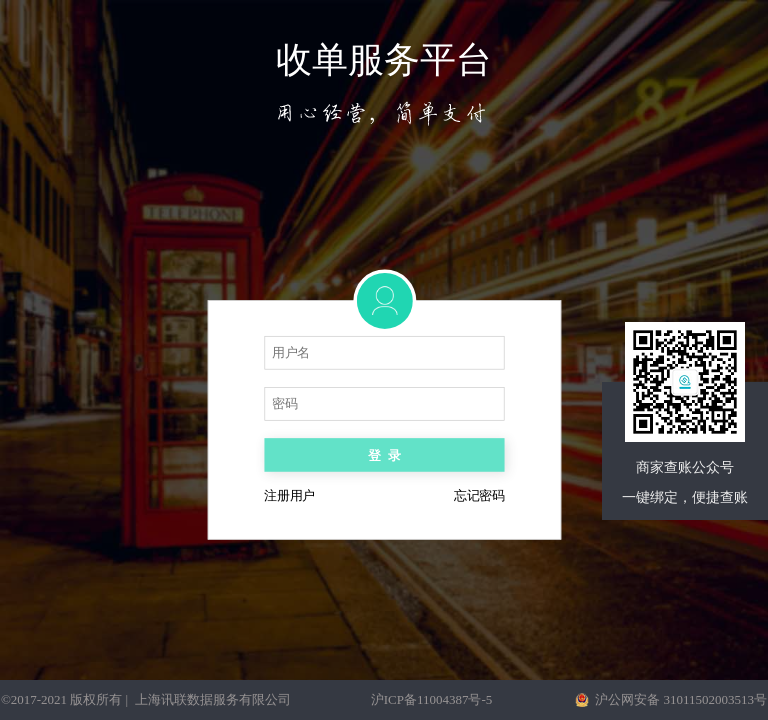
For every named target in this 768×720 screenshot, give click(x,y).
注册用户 (289, 497)
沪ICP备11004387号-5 (432, 700)
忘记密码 (479, 497)
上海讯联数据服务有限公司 (213, 700)
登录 (384, 456)
